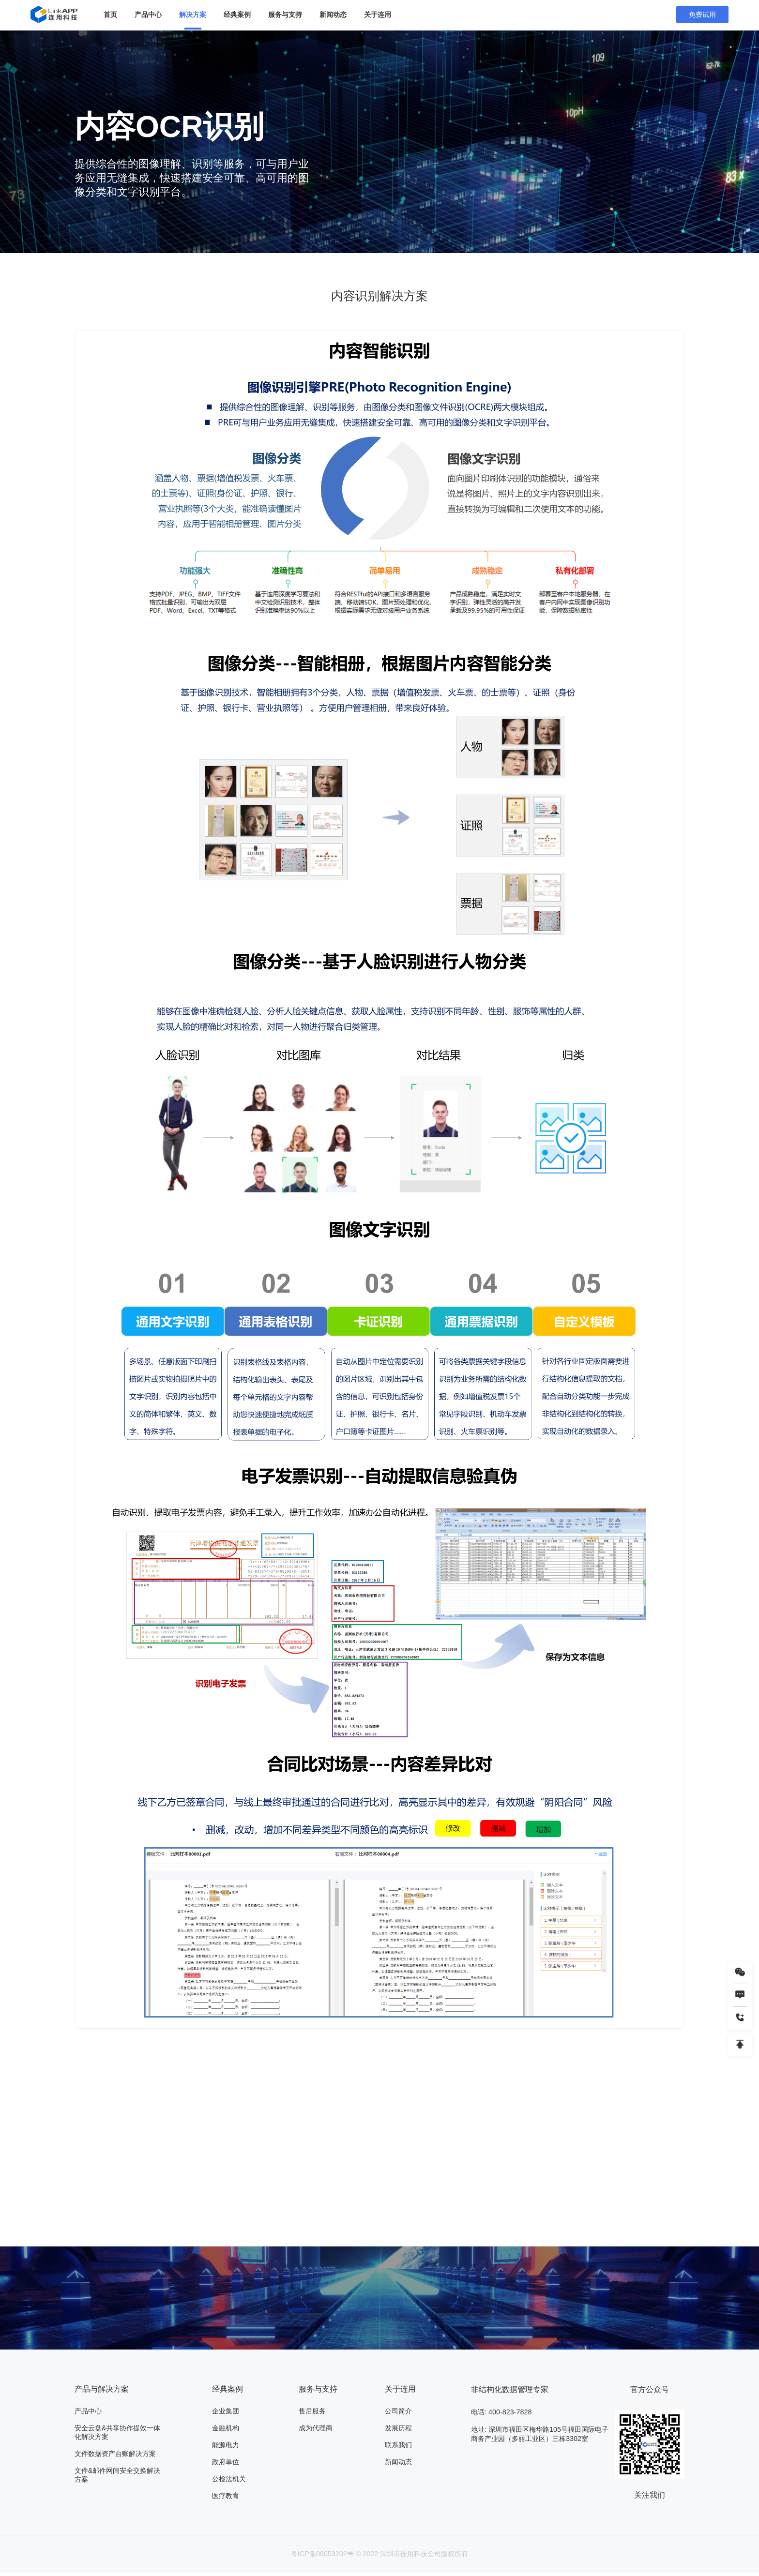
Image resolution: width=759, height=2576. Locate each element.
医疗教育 (225, 2499)
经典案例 (237, 15)
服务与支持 (285, 15)
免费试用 (702, 15)
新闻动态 (333, 15)
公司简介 (398, 2412)
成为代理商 (316, 2429)
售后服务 (312, 2412)
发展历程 (398, 2429)
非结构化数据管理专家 (509, 2389)
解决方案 (192, 15)
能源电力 (225, 2447)
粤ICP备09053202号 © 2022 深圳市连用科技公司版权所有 (380, 2557)
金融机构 (225, 2429)
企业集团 (225, 2412)
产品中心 (148, 15)
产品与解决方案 (102, 2389)
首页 (110, 15)
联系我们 (398, 2447)
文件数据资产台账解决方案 (115, 2456)
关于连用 (377, 15)
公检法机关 (229, 2482)
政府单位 (225, 2464)
